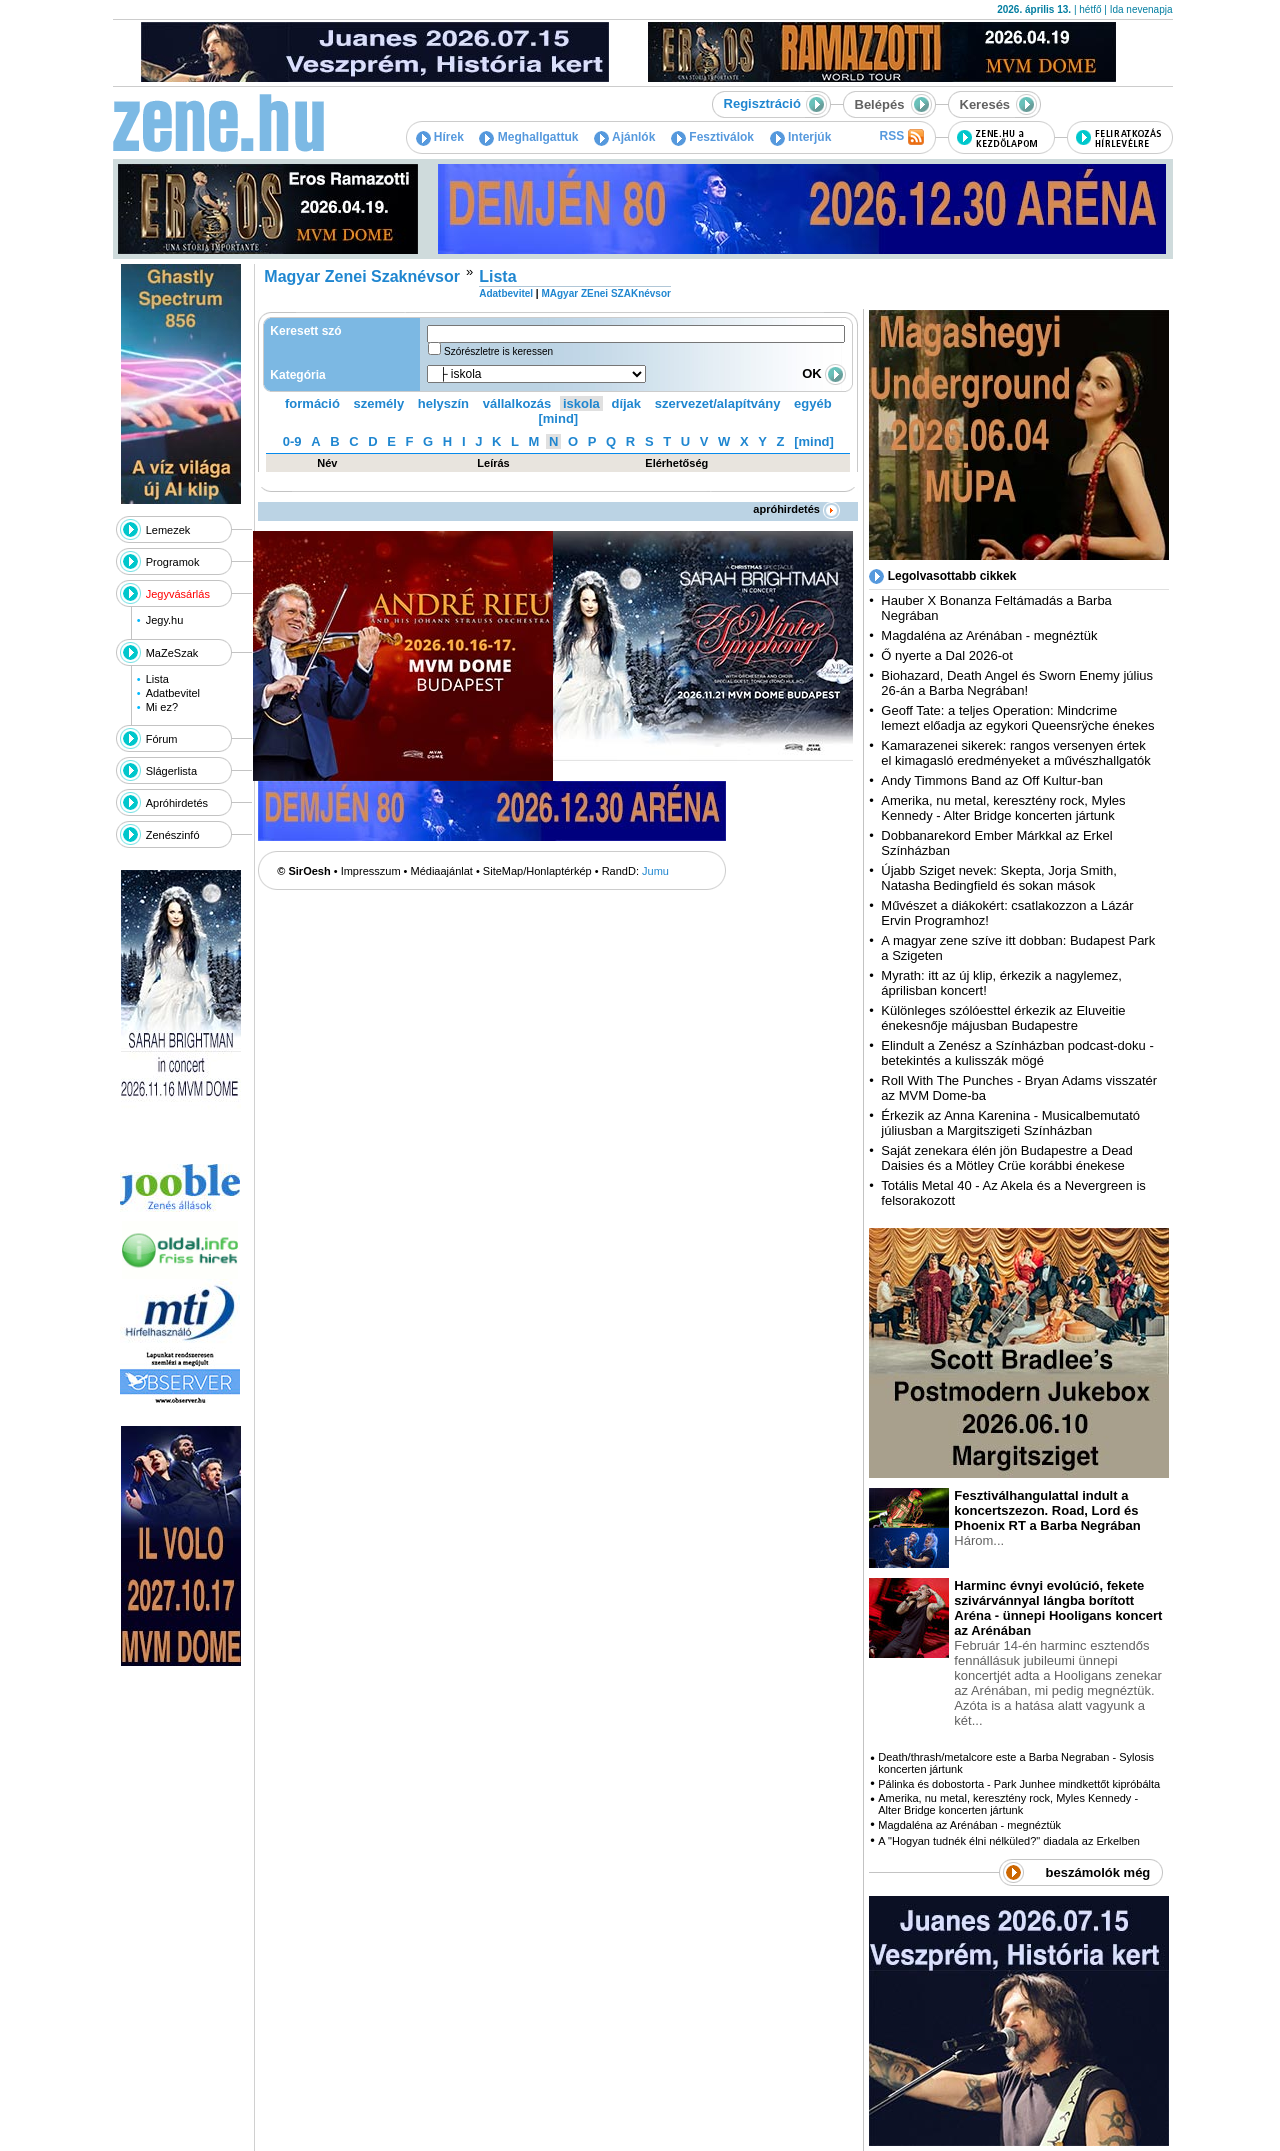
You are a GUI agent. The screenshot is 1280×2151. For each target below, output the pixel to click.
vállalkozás (517, 403)
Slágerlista (171, 771)
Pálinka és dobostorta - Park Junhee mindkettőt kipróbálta (1019, 1784)
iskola (581, 403)
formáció (312, 403)
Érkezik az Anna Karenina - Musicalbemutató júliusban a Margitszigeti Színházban (1010, 1123)
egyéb (813, 403)
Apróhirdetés (177, 803)
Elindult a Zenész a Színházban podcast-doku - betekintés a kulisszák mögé (1017, 1053)
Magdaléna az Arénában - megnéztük (989, 635)
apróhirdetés (796, 509)
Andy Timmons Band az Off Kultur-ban (992, 780)
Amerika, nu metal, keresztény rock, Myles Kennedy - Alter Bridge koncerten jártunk (1003, 808)
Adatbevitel (173, 693)
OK (824, 373)
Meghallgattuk (528, 137)
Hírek (440, 137)
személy (379, 403)
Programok (173, 562)
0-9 (292, 441)
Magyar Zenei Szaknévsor (362, 276)
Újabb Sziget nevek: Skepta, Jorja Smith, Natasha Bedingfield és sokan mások (999, 878)
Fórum (162, 739)
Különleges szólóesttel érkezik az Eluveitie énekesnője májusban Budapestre (1003, 1018)
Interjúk (801, 137)
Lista (157, 679)
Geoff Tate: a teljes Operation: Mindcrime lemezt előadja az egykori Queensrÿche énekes (1017, 718)
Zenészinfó (173, 835)
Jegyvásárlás (178, 594)
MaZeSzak (172, 653)
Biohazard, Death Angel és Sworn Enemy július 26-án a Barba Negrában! (1017, 683)
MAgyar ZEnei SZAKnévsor (605, 293)
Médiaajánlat (442, 871)
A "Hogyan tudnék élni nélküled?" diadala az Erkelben (1009, 1841)
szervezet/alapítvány (718, 403)
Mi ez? (162, 707)
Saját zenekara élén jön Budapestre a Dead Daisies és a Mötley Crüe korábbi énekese (1007, 1158)
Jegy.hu (165, 620)
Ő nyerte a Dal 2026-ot (947, 655)
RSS (901, 137)
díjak (626, 403)
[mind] (558, 418)
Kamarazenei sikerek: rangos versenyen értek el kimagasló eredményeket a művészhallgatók (1016, 753)
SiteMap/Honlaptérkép (537, 871)
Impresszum (371, 871)
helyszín (443, 403)
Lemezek (168, 530)
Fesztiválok (712, 137)
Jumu (655, 871)
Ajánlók (624, 137)
